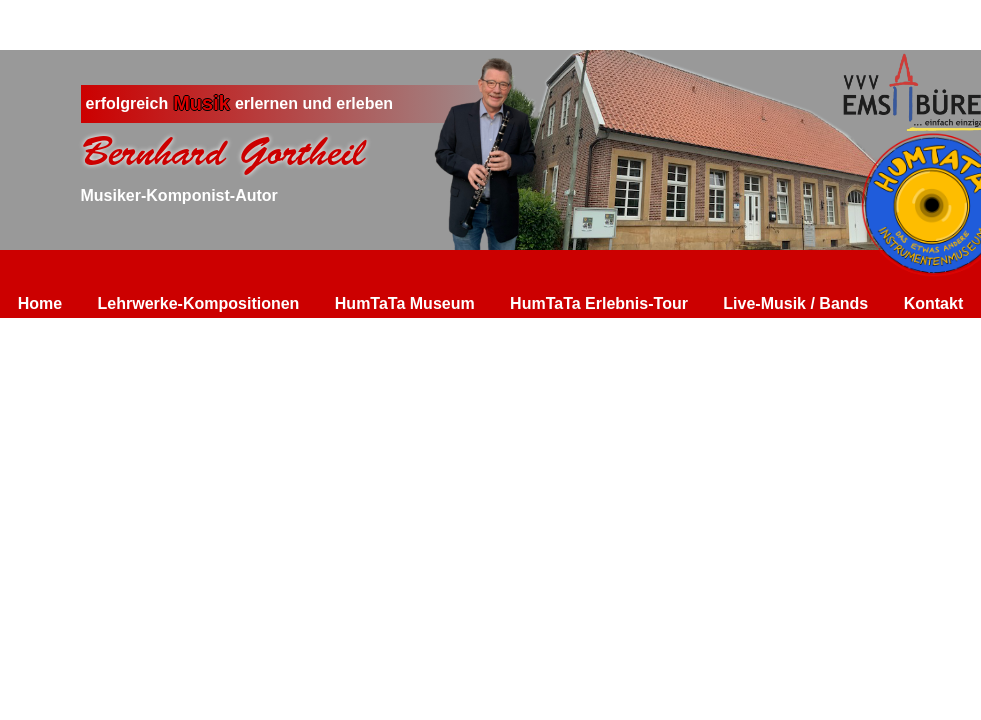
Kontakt (934, 303)
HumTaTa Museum (405, 303)
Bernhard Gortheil (223, 152)
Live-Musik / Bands (795, 303)
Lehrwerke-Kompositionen (199, 303)
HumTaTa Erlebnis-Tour (599, 303)
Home (40, 303)
